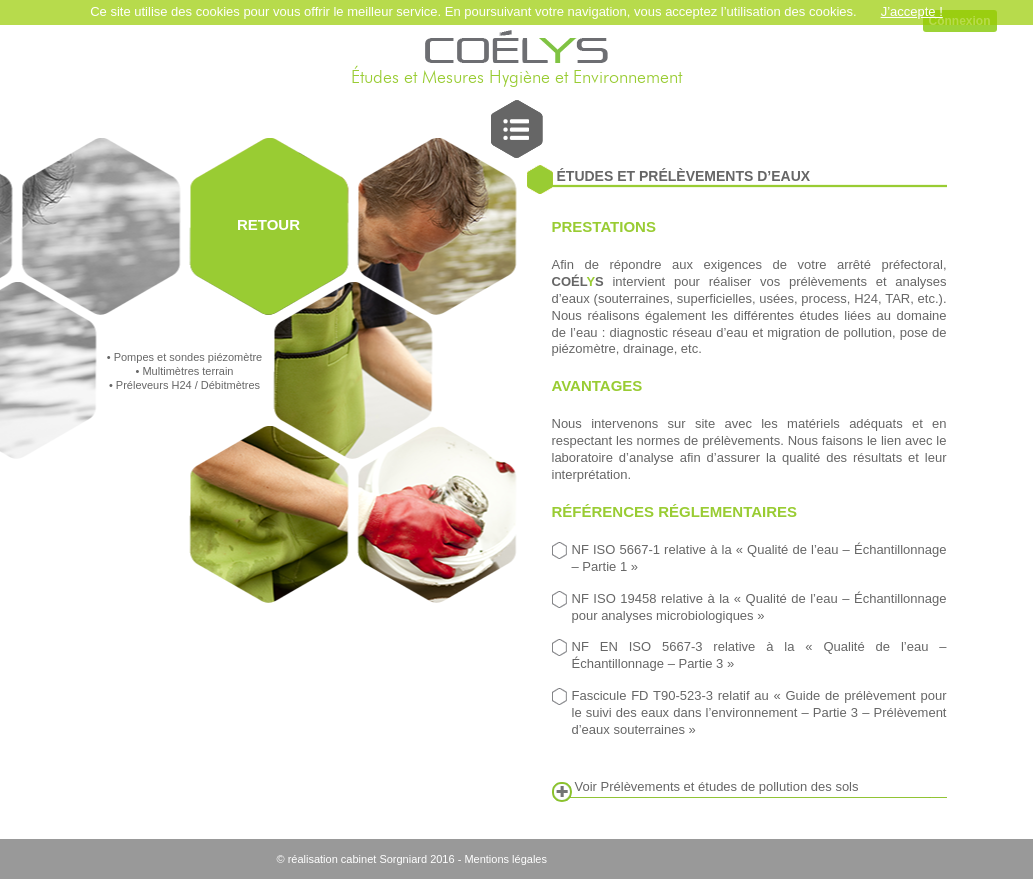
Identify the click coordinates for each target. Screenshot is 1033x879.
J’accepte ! (912, 11)
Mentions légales (505, 859)
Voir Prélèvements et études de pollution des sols (717, 786)
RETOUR (268, 224)
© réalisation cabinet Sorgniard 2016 (366, 859)
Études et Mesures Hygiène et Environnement (516, 78)
